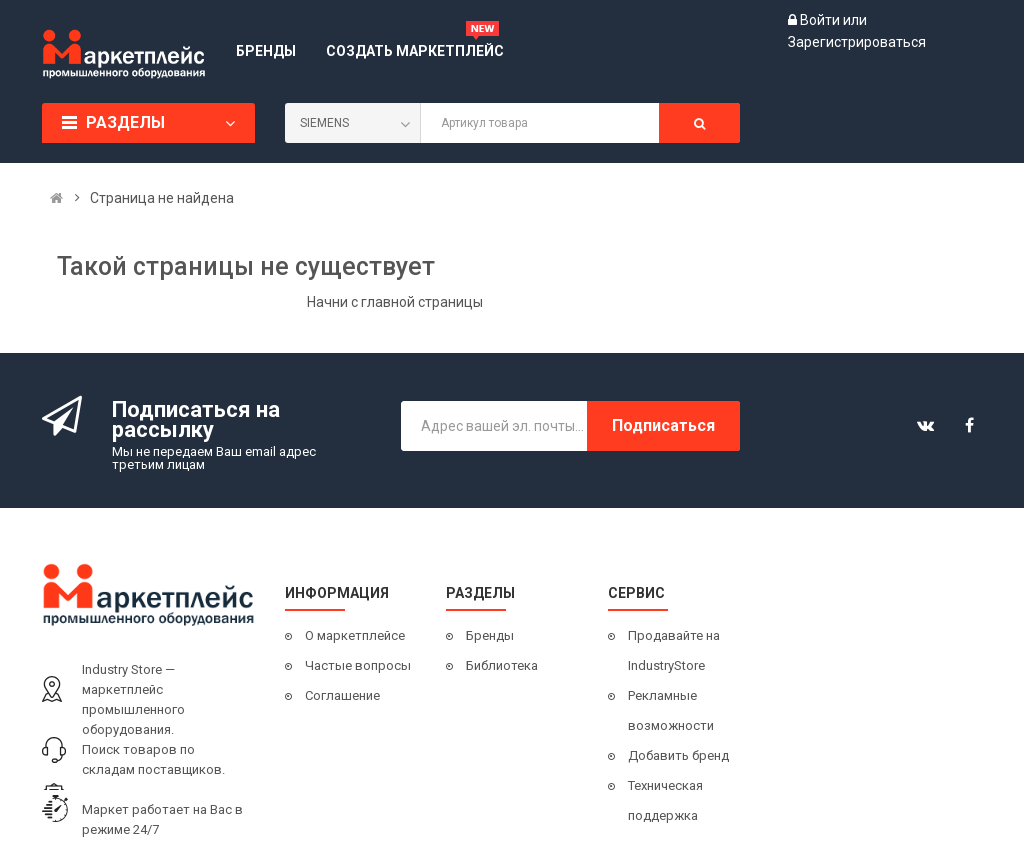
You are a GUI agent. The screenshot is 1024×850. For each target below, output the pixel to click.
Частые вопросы (358, 665)
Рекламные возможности (671, 710)
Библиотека (502, 665)
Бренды (490, 635)
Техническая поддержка (665, 800)
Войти (821, 20)
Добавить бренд (678, 755)
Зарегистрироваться (857, 42)
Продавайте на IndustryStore (674, 650)
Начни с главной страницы (395, 302)
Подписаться (663, 425)
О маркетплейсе (355, 635)
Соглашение (342, 695)
